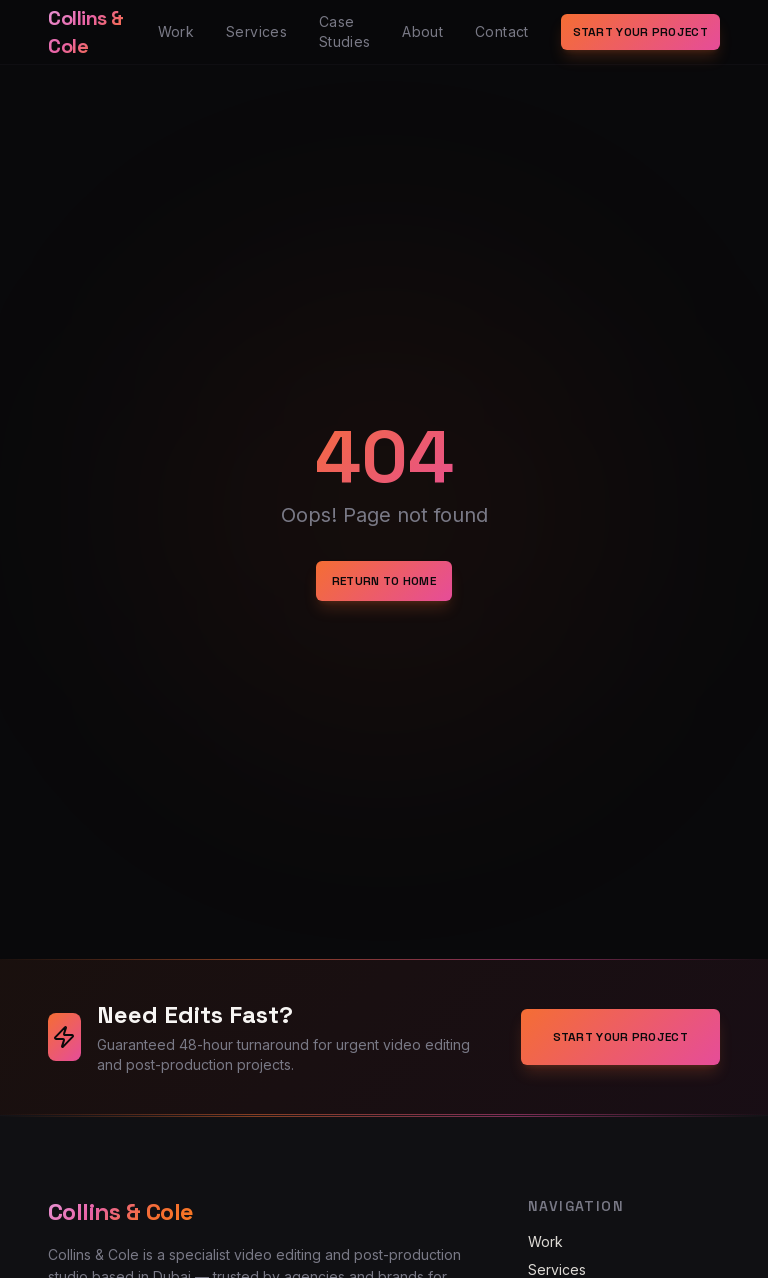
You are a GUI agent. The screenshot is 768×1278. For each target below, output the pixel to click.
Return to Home (384, 581)
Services (256, 31)
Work (176, 31)
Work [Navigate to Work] (545, 1241)
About (422, 31)
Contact (501, 31)
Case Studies (344, 31)
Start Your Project (640, 32)
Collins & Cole (86, 32)
